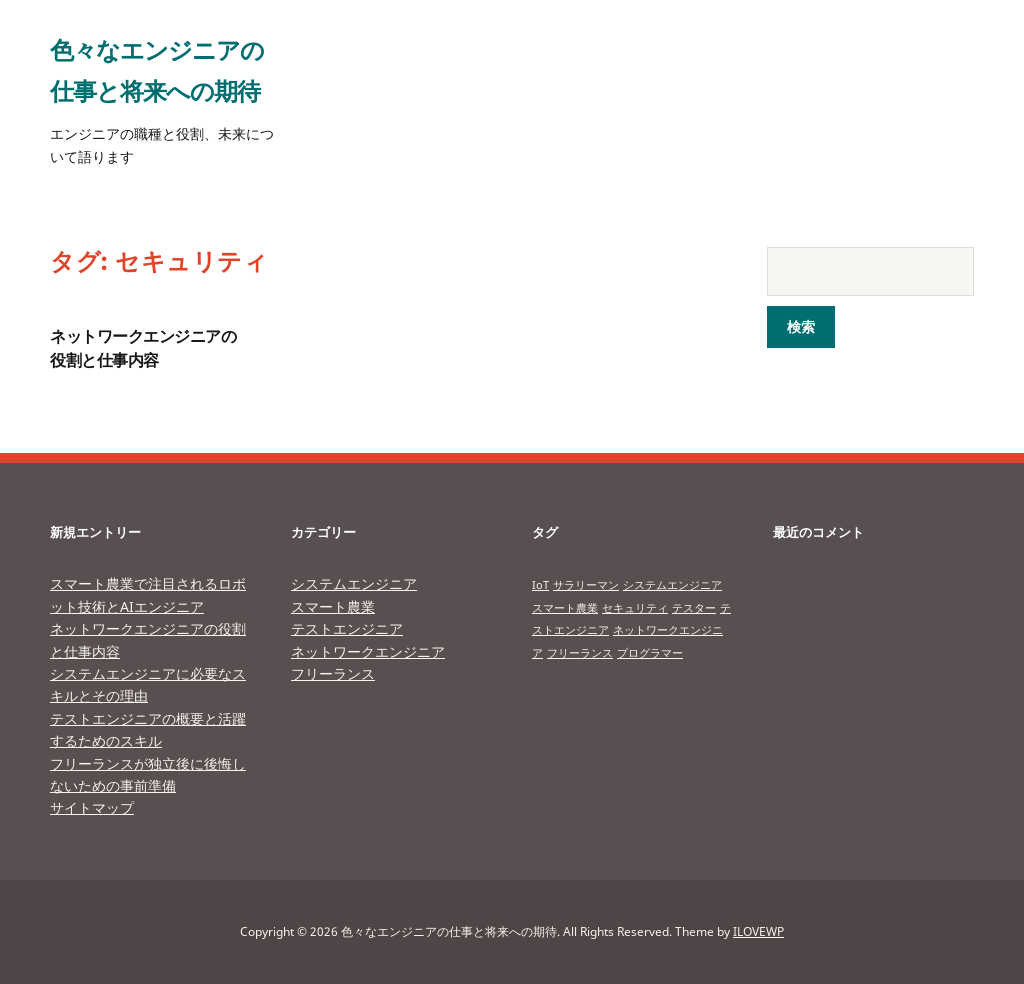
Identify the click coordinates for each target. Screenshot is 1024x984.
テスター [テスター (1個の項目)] (694, 608)
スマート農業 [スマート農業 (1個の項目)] (565, 608)
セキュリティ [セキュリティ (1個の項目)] (635, 608)
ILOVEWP (758, 931)
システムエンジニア (354, 583)
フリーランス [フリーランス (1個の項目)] (580, 653)
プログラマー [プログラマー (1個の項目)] (650, 653)
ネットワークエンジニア (368, 651)
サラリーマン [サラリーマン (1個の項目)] (586, 585)
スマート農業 (333, 606)
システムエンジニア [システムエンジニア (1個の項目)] (672, 585)
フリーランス (333, 673)
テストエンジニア (347, 628)
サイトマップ (92, 807)
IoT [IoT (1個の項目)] (540, 585)
